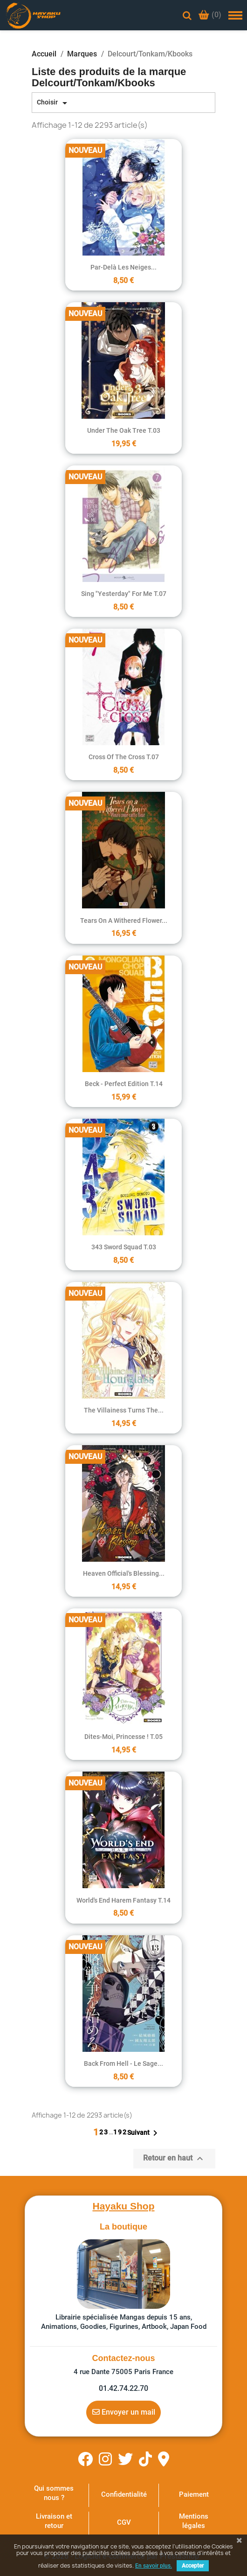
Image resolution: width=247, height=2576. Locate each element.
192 (120, 2132)
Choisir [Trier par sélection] (53, 103)
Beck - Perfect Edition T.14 (124, 1083)
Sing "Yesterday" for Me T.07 (123, 593)
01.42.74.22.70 (123, 2388)
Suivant (144, 2133)
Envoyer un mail (123, 2412)
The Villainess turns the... (124, 1410)
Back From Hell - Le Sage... (123, 2063)
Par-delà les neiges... (123, 267)
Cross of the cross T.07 (124, 757)
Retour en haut (174, 2158)
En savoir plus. (153, 2565)
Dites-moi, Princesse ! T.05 (123, 1736)
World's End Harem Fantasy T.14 (123, 1900)
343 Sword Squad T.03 (123, 1247)
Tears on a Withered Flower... (123, 920)
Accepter (193, 2565)
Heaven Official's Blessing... (124, 1573)
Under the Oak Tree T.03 (123, 430)
